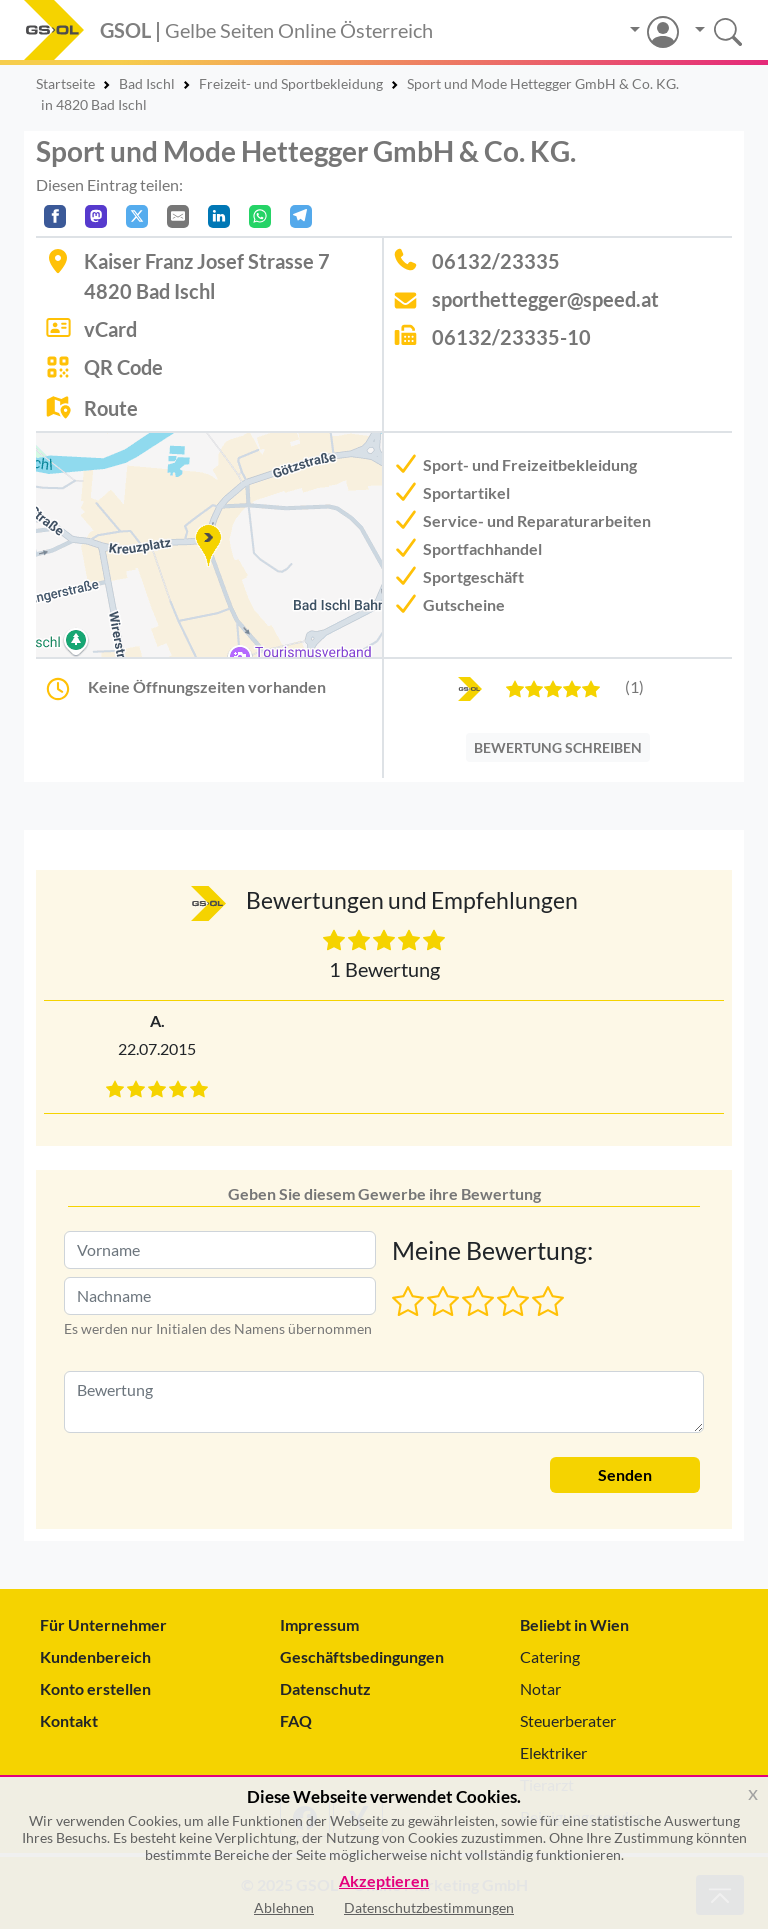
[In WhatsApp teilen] (260, 216)
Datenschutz (325, 1688)
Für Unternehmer (103, 1624)
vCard (110, 329)
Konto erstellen (95, 1688)
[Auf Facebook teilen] (55, 216)
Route (111, 408)
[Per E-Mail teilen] (178, 216)
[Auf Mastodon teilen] (96, 216)
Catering (550, 1656)
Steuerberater (568, 1720)
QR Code (123, 367)
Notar (540, 1688)
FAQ (296, 1720)
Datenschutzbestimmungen (429, 1907)
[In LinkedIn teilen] (219, 216)
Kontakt (69, 1720)
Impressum (319, 1624)
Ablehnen (284, 1907)
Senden (625, 1474)
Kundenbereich (95, 1656)
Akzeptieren (384, 1881)
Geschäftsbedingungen (362, 1656)
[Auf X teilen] (137, 216)
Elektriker (553, 1752)
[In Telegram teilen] (301, 216)
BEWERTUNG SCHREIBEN (558, 747)
